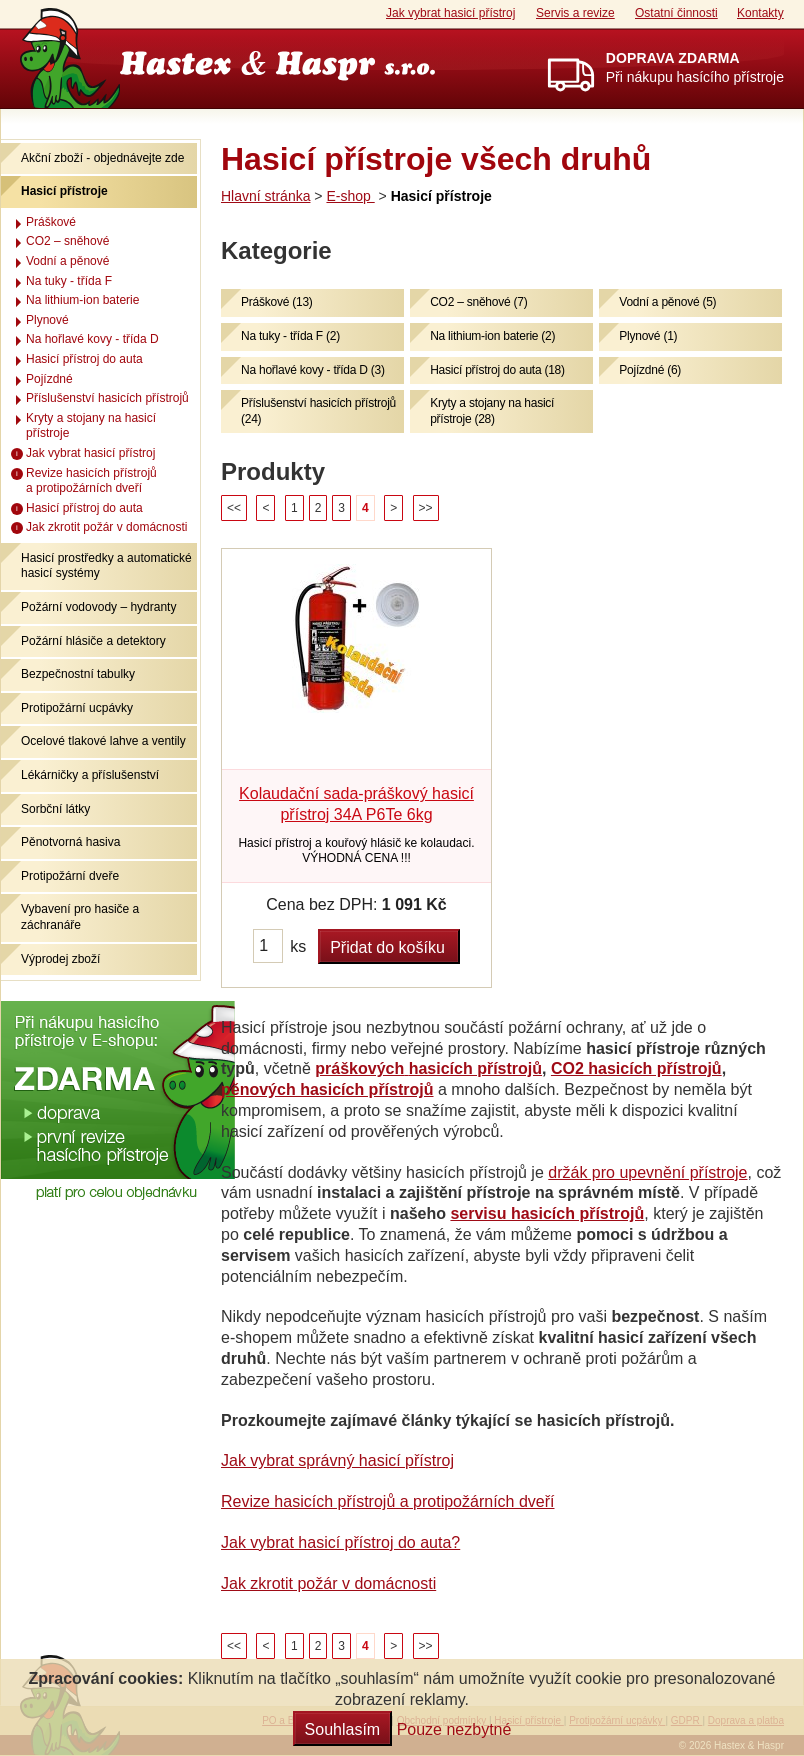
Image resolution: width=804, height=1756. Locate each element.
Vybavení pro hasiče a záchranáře (80, 917)
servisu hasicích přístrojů (547, 1213)
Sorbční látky (55, 809)
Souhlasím (343, 1729)
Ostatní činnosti (676, 13)
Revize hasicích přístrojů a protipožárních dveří (387, 1501)
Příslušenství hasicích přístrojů (107, 398)
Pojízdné (49, 379)
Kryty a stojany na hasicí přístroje (91, 426)
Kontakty (760, 13)
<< (234, 508)
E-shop (350, 196)
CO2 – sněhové (67, 241)
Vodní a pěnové (67, 261)
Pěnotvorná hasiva (70, 842)
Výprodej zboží (60, 959)
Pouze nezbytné (454, 1729)
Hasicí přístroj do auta (84, 359)
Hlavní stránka (265, 196)
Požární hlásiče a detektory (93, 641)
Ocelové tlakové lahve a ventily (103, 741)
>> (426, 508)
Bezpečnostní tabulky (78, 674)
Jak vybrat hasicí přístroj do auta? (340, 1542)
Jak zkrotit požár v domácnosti (328, 1583)
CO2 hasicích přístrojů (636, 1068)
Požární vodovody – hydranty (98, 607)
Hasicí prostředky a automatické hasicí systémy (106, 566)
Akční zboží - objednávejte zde (102, 158)
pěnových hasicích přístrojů (327, 1089)
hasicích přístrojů (475, 1068)
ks (298, 946)
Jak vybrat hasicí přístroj (450, 13)
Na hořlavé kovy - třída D (92, 339)
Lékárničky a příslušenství (90, 775)
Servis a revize (575, 13)
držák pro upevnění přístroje (647, 1172)
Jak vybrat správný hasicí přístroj (337, 1460)
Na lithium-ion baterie (82, 300)
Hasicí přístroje (64, 191)
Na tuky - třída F (69, 281)
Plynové (47, 320)
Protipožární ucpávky (77, 708)
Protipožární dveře (70, 876)
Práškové (51, 222)
